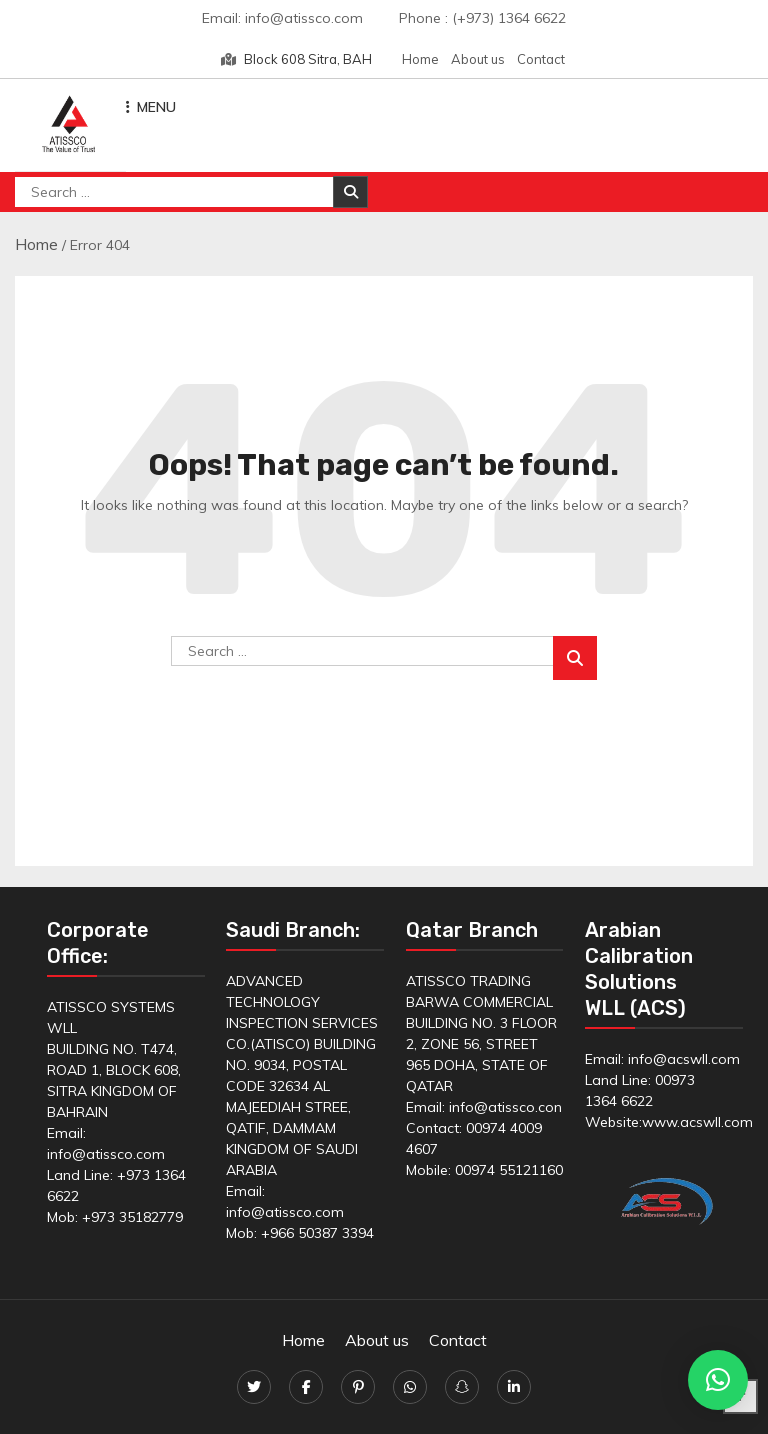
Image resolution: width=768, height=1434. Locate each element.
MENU (151, 107)
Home (420, 59)
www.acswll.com (697, 1122)
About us (478, 59)
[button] (718, 1380)
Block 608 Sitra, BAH (296, 59)
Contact (541, 59)
